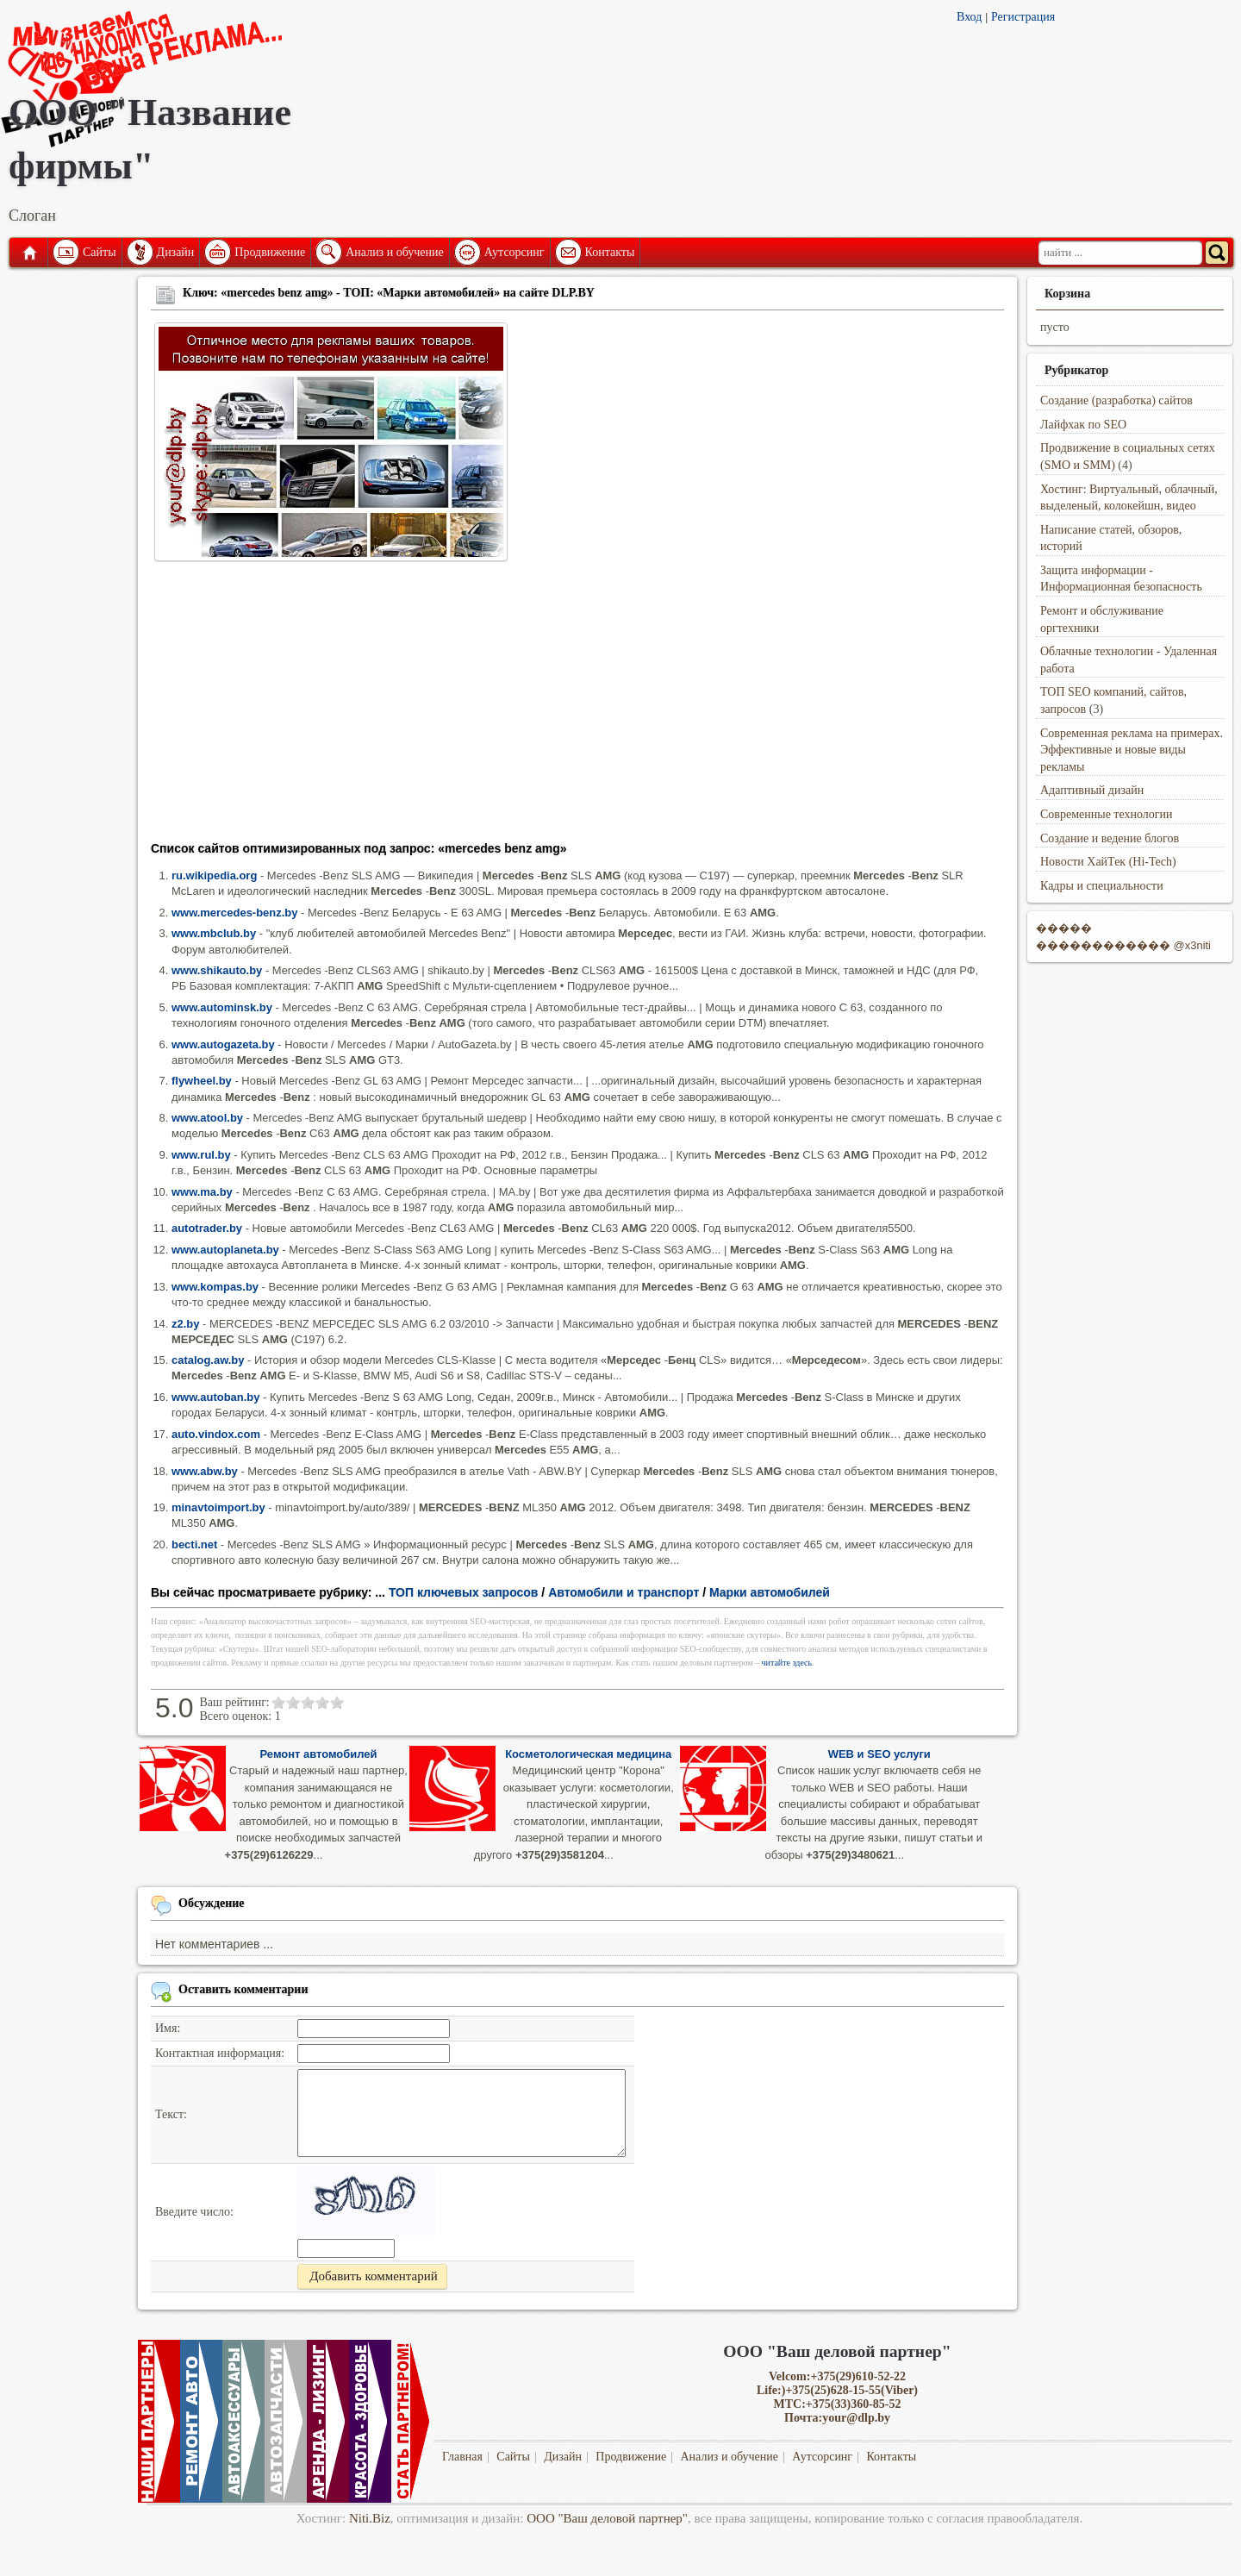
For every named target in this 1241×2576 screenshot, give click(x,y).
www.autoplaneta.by (225, 1249)
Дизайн (176, 252)
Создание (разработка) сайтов (1116, 400)
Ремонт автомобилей (318, 1754)
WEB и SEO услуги (879, 1754)
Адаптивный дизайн (1092, 790)
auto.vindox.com (215, 1434)
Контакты (610, 252)
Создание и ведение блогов (1109, 838)
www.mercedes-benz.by (234, 912)
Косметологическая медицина (588, 1754)
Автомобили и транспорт (623, 1592)
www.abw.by (204, 1471)
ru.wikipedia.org (214, 875)
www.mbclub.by (213, 933)
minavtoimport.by (218, 1507)
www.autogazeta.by (223, 1044)
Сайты (99, 252)
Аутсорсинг (514, 252)
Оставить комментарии (243, 1989)
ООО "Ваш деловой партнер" (607, 2518)
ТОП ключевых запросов (464, 1592)
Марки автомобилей (769, 1592)
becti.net (194, 1544)
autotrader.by (206, 1228)
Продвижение (269, 252)
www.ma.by (202, 1191)
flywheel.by (201, 1080)
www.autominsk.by (221, 1007)
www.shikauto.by (216, 970)
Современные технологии (1106, 814)
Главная (28, 252)
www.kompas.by (215, 1286)
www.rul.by (201, 1154)
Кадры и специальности (1101, 885)
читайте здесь (787, 1662)
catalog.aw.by (207, 1360)
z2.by (185, 1323)
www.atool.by (207, 1117)
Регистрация (1023, 16)
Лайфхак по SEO (1083, 424)
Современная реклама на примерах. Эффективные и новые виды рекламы (1131, 750)
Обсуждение (211, 1903)
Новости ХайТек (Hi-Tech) (1108, 861)
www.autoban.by (215, 1397)
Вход (969, 16)
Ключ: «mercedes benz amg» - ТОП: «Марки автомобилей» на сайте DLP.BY (389, 292)
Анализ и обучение (394, 252)
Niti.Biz (369, 2518)
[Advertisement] (577, 707)
